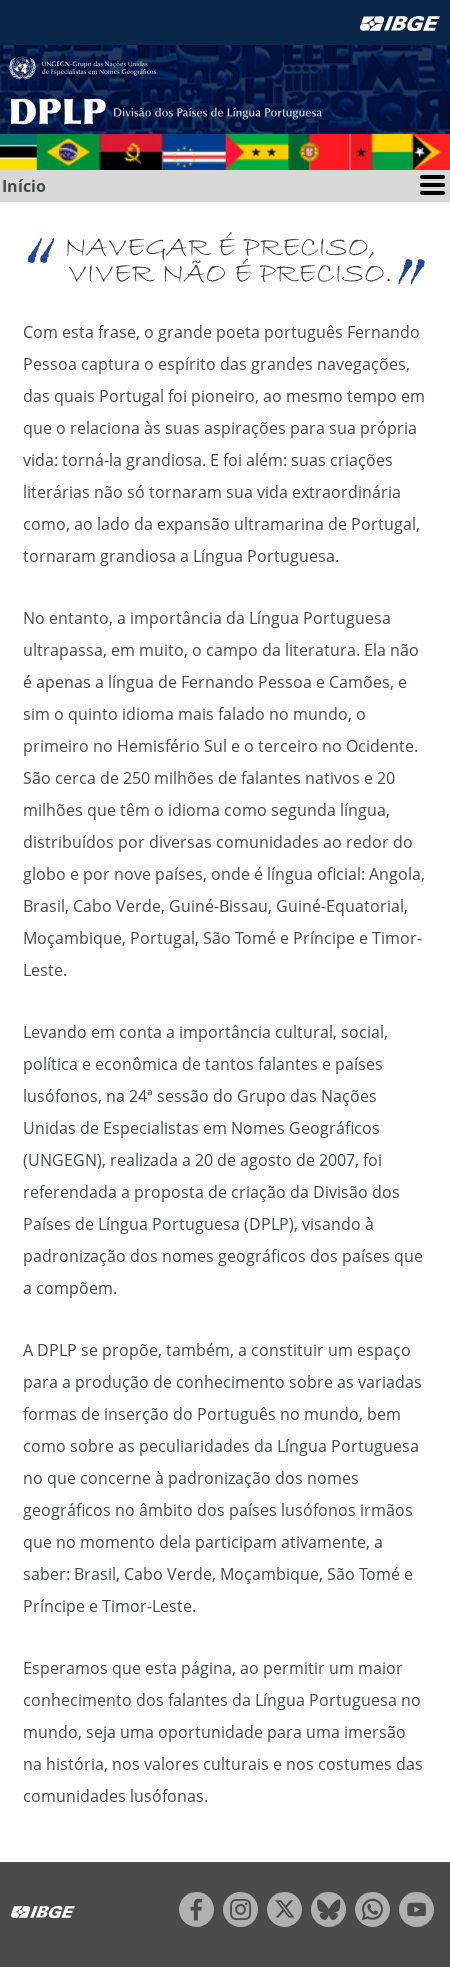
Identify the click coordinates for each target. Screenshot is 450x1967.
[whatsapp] (372, 1921)
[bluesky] (328, 1921)
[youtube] (416, 1921)
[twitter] (284, 1921)
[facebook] (196, 1921)
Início (24, 186)
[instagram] (240, 1921)
